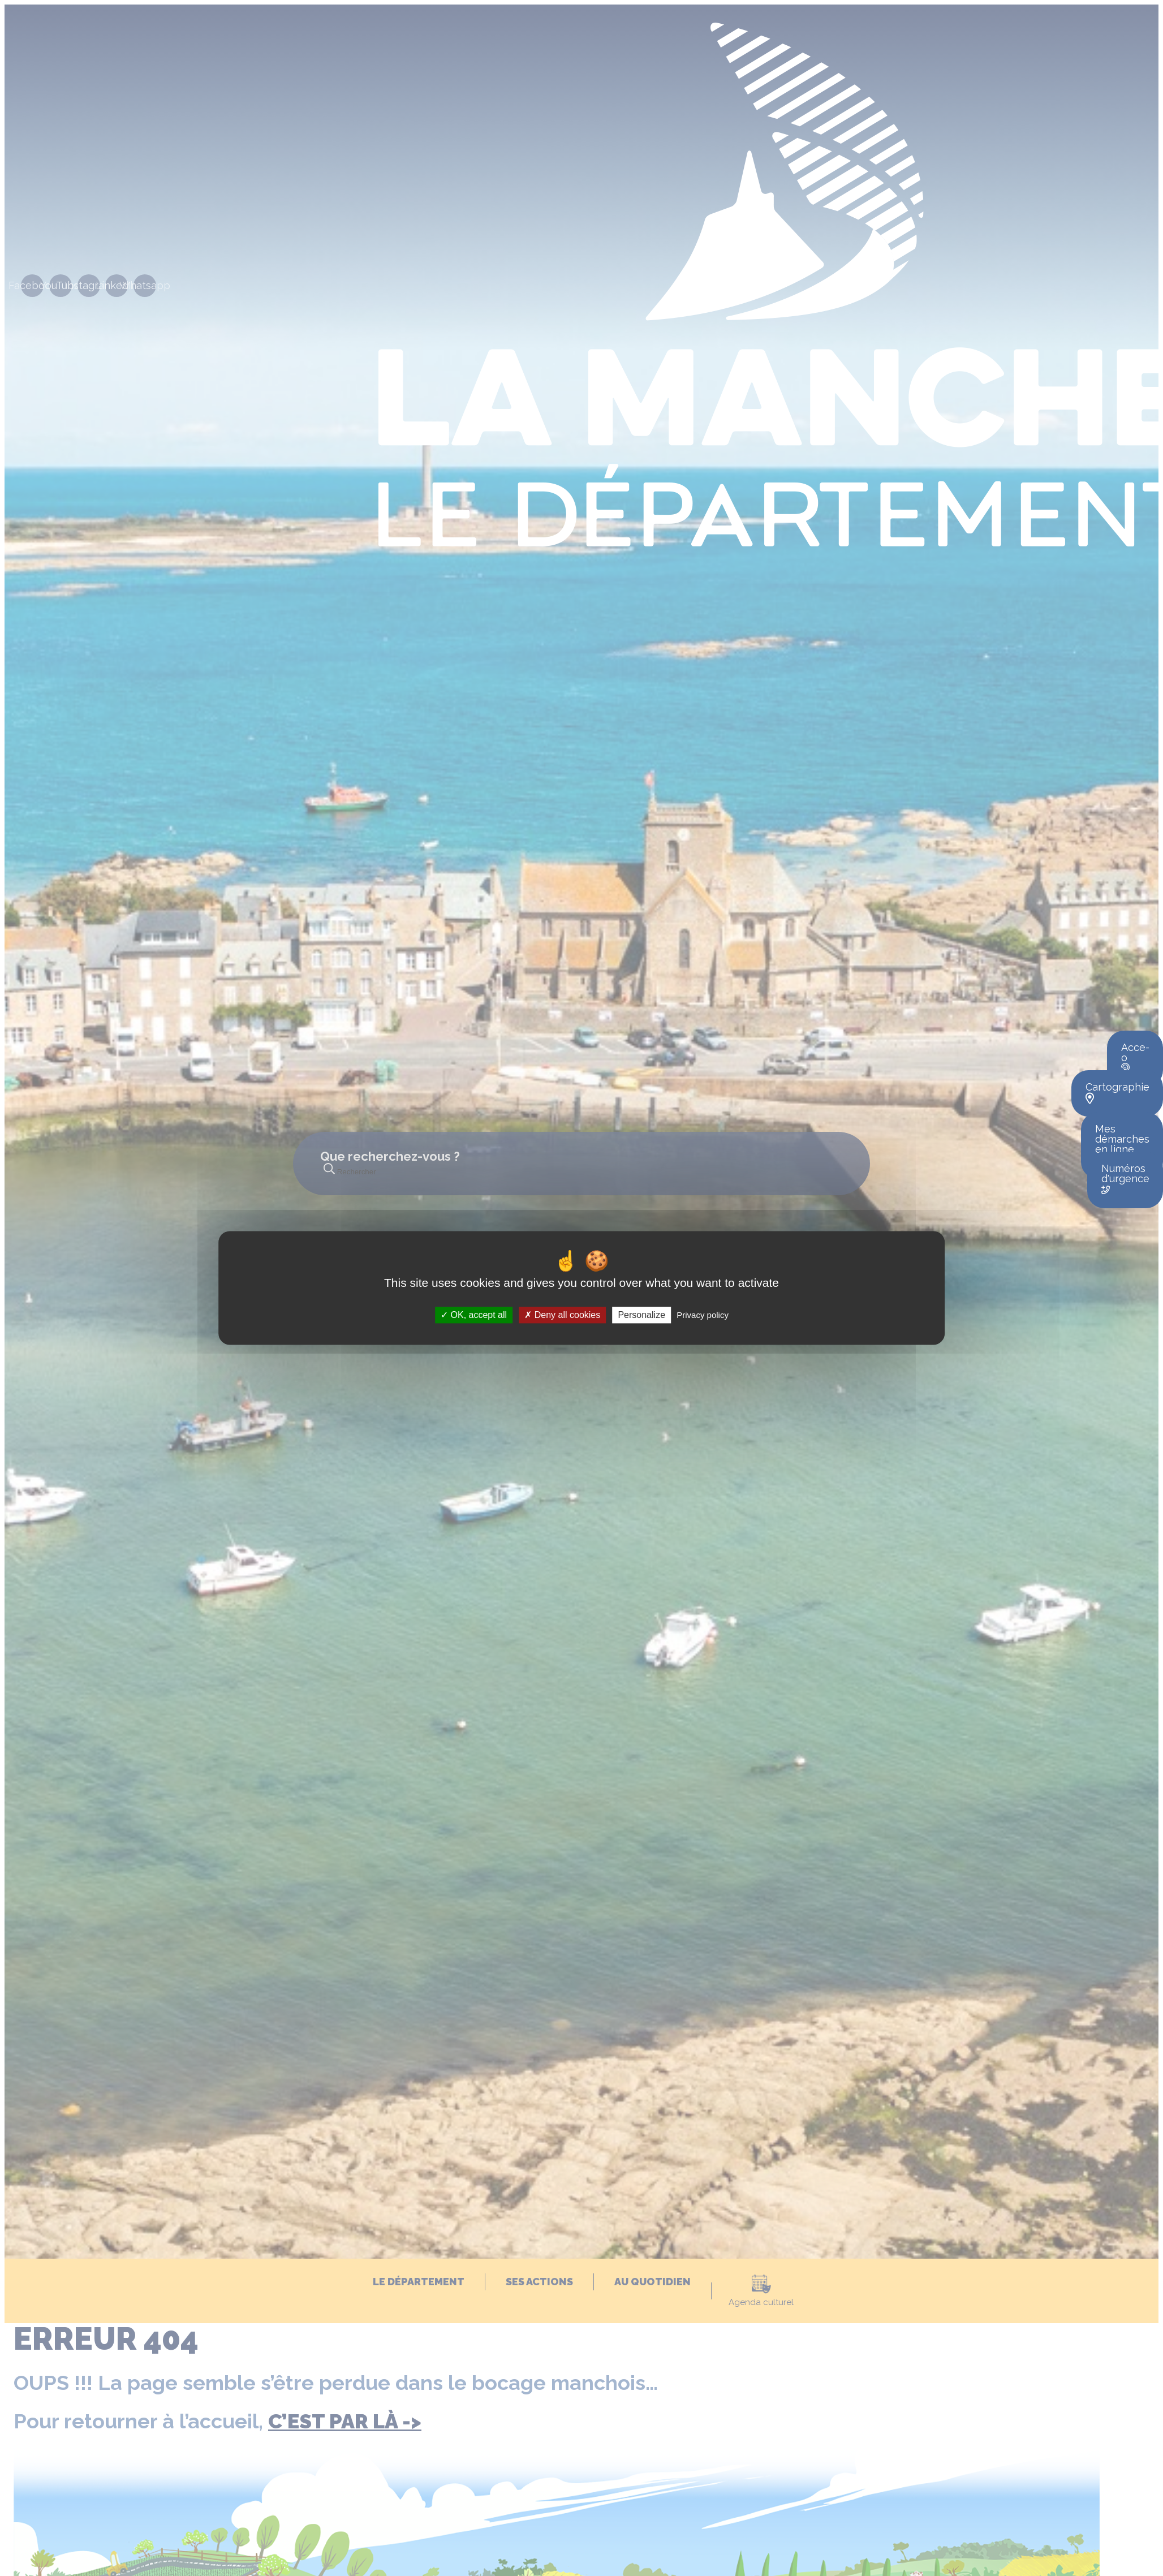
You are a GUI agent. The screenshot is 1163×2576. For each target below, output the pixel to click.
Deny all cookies (562, 1315)
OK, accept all (474, 1315)
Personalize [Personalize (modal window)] (641, 1315)
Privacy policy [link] (703, 1315)
